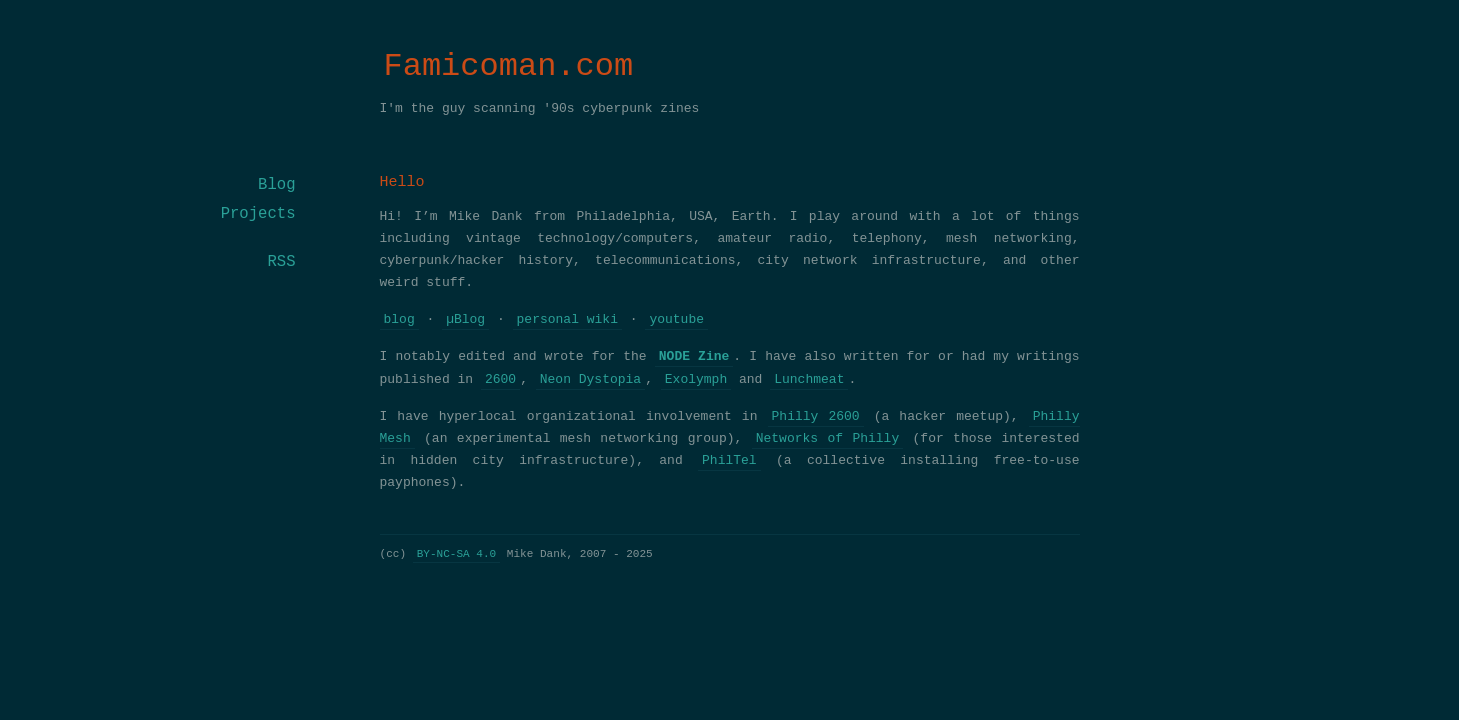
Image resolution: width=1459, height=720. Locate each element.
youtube (676, 320)
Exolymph (696, 380)
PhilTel (729, 461)
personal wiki (567, 320)
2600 (500, 380)
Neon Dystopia (590, 380)
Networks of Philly (828, 439)
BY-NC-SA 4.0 (457, 553)
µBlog (465, 320)
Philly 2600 (816, 417)
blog (399, 320)
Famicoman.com (509, 66)
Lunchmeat (809, 380)
